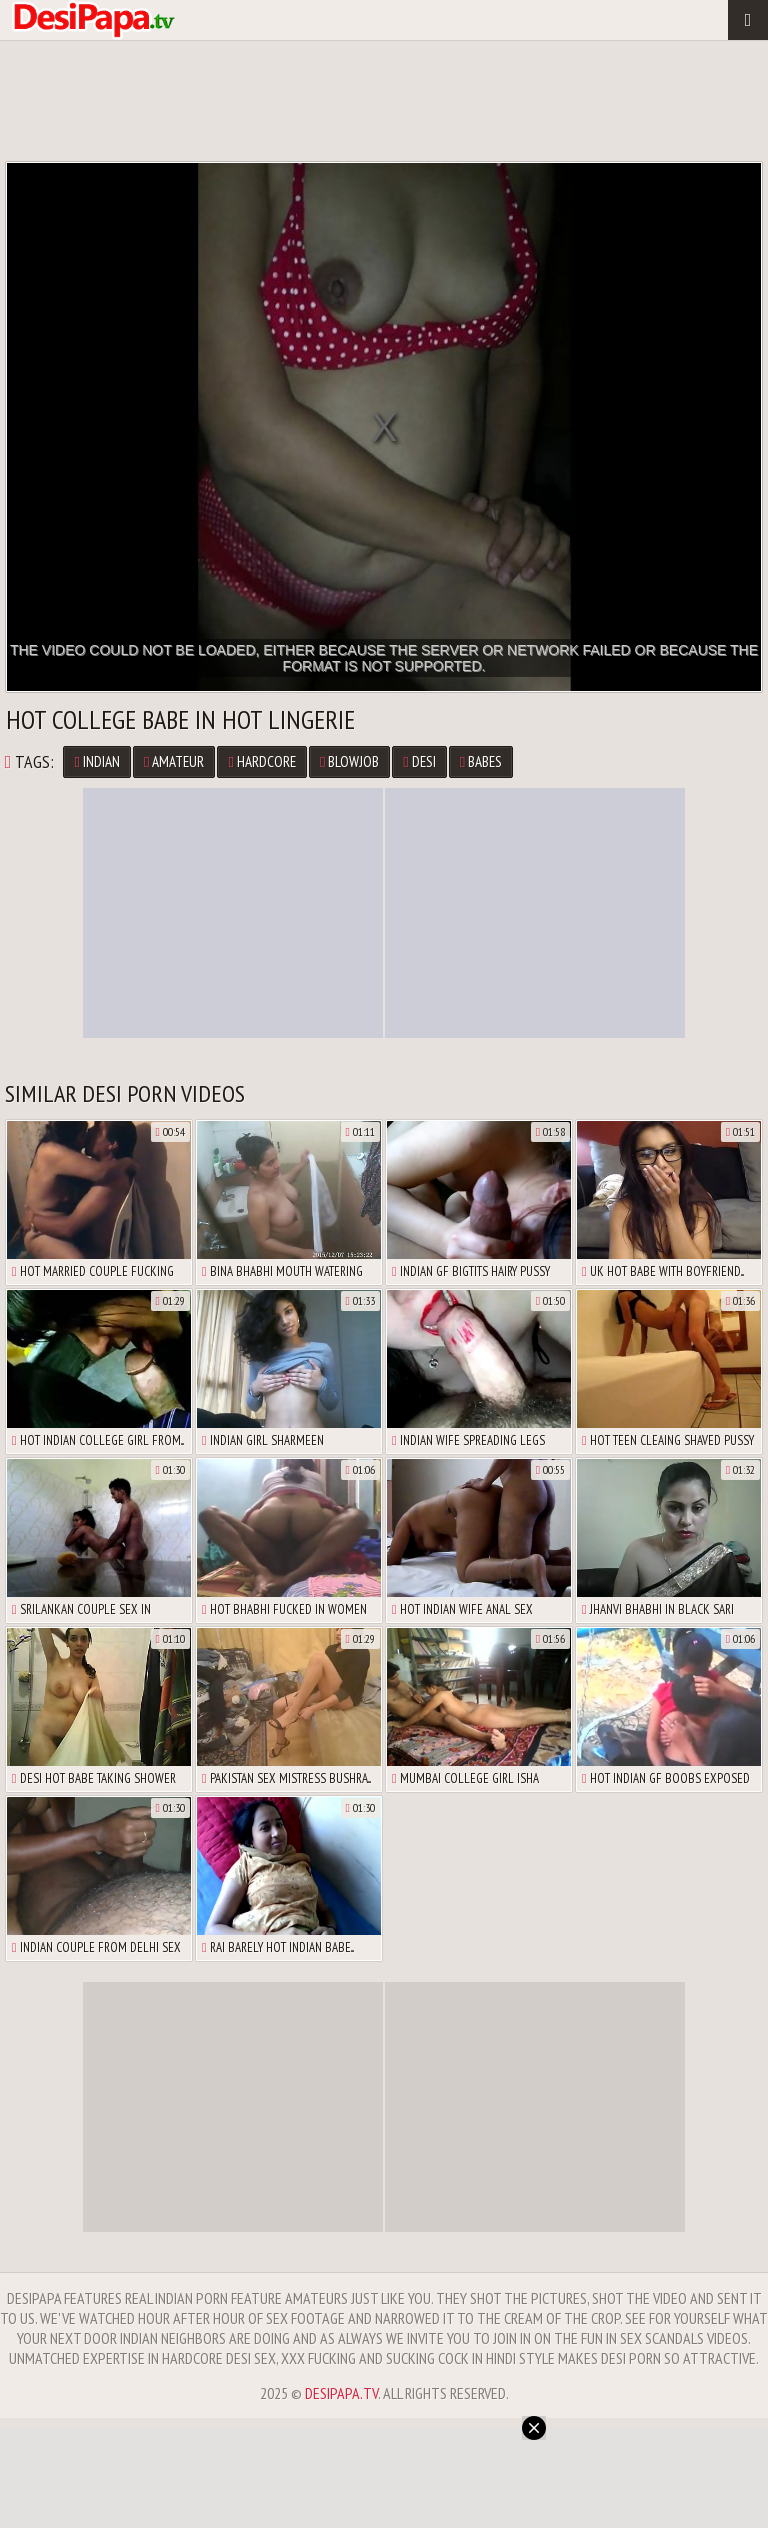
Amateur (174, 761)
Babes (481, 761)
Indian (96, 761)
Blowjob (349, 761)
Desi (419, 761)
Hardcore (261, 761)
